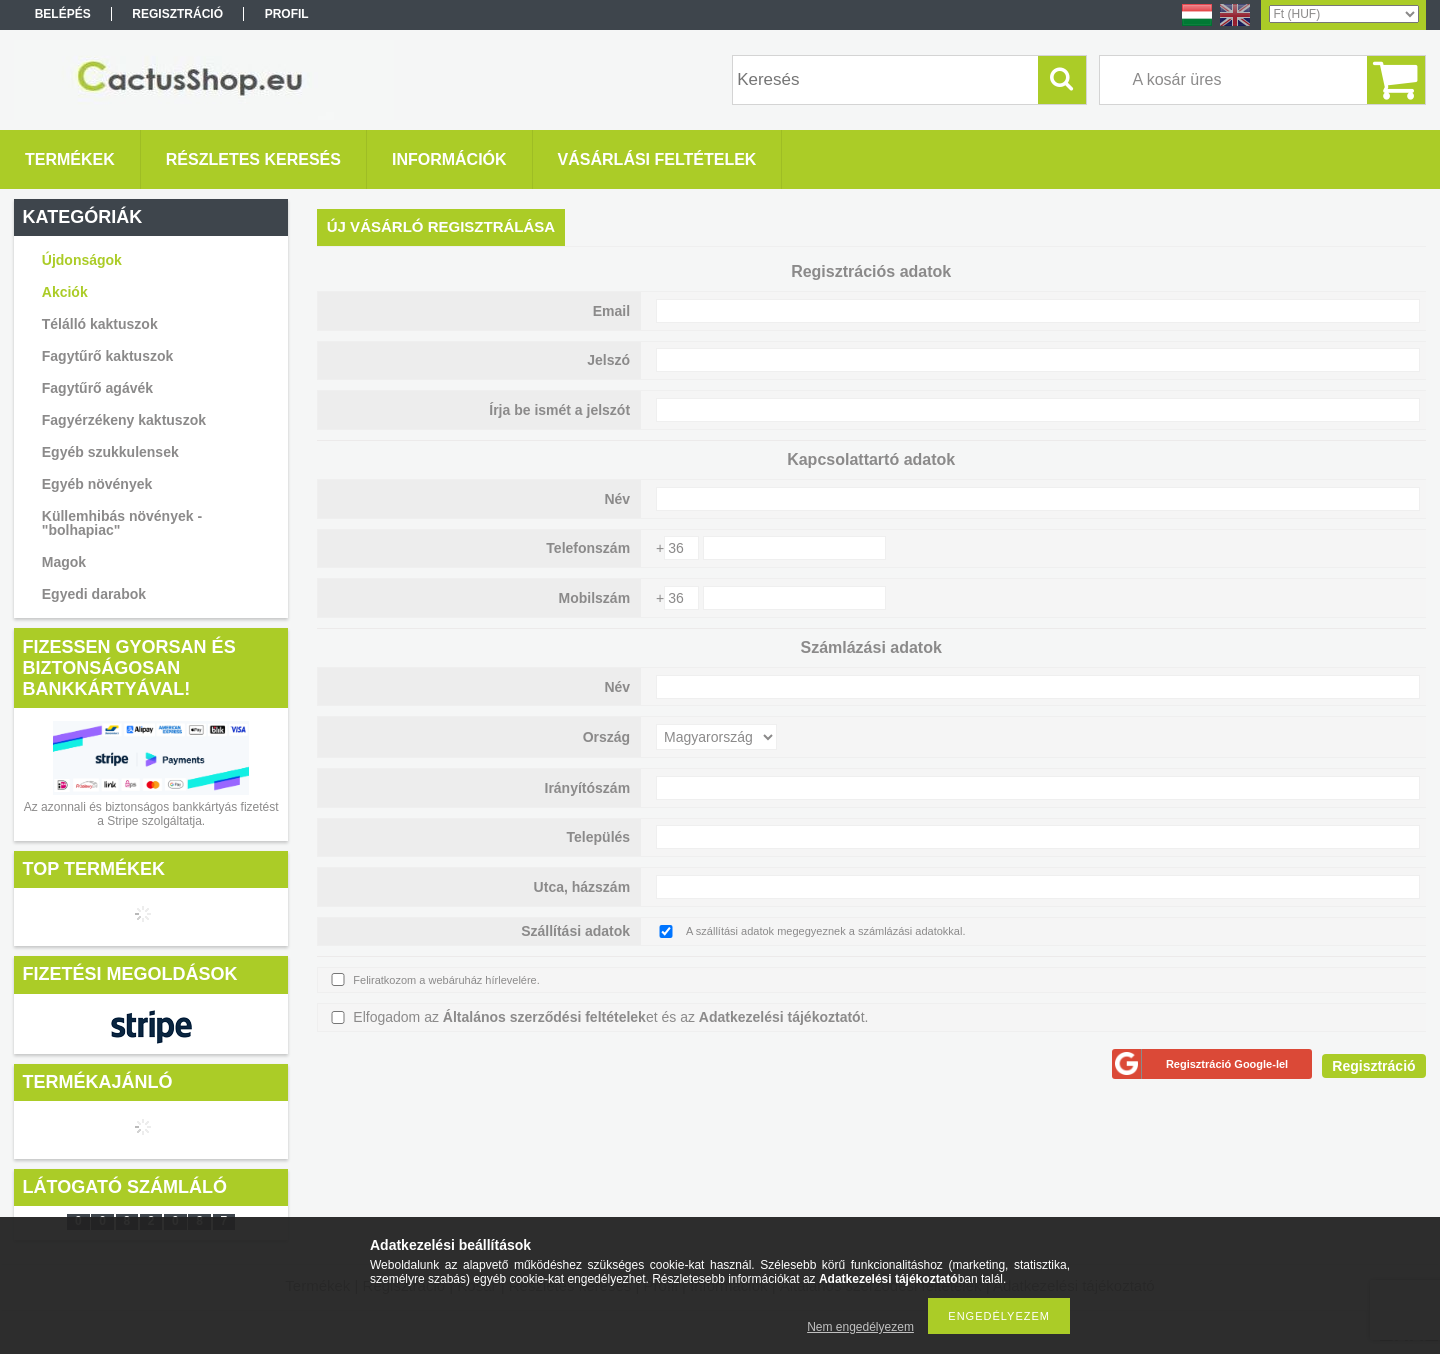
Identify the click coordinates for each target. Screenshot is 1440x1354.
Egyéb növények (97, 484)
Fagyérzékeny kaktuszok (124, 420)
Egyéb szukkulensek (110, 452)
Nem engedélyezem (860, 1327)
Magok (64, 562)
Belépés (63, 14)
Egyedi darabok (94, 594)
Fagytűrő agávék (97, 388)
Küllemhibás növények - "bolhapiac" (122, 523)
